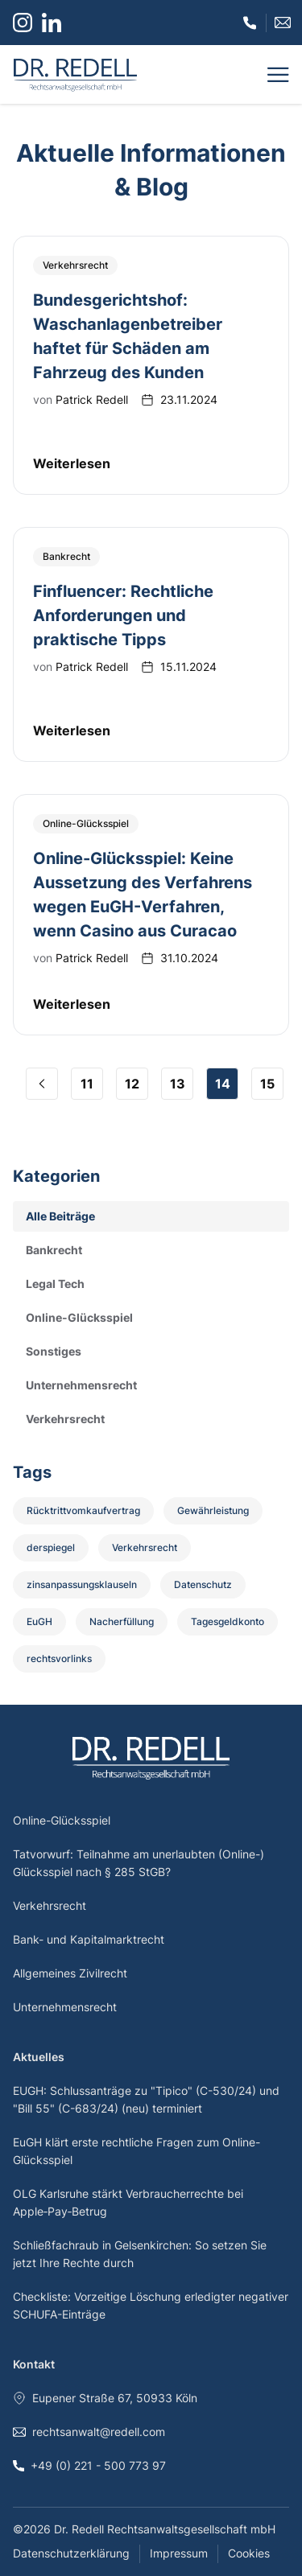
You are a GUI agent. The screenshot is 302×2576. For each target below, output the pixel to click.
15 (267, 1084)
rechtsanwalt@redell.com (89, 2431)
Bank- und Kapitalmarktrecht (88, 1939)
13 (177, 1084)
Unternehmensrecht (65, 2007)
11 (87, 1084)
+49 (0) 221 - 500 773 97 (89, 2465)
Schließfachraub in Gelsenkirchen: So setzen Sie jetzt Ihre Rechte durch (140, 2253)
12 (132, 1084)
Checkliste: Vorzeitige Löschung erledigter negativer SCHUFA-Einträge (150, 2305)
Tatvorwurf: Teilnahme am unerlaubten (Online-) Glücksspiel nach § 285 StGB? (138, 1863)
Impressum (179, 2553)
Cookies (249, 2553)
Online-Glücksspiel (61, 1820)
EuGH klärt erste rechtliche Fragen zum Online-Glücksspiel (136, 2151)
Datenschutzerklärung (71, 2553)
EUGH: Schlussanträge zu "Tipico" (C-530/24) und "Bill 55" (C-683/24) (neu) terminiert (146, 2099)
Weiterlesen (71, 463)
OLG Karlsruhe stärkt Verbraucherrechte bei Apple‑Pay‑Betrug (128, 2202)
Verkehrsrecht (49, 1905)
